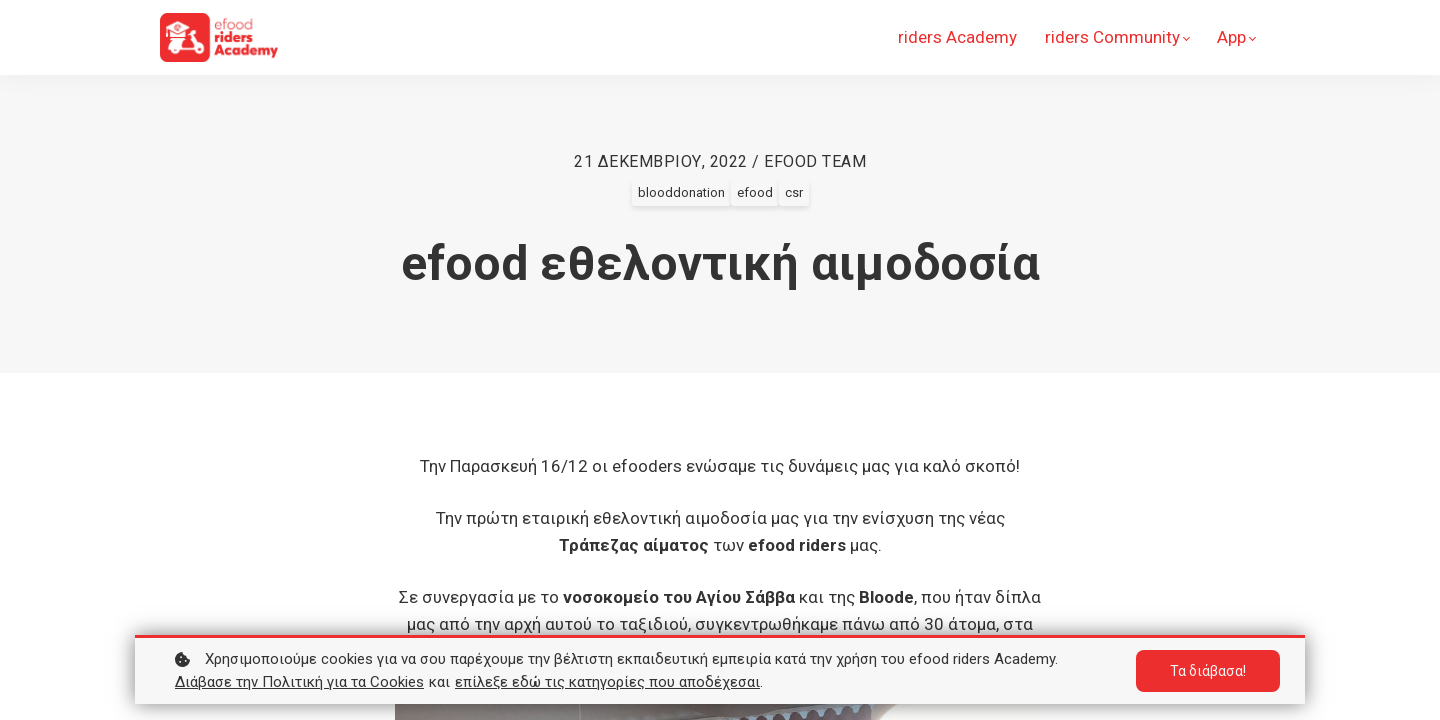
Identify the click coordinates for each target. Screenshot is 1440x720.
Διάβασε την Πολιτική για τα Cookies (299, 682)
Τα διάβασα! (1208, 671)
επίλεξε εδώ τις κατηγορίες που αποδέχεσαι (607, 682)
